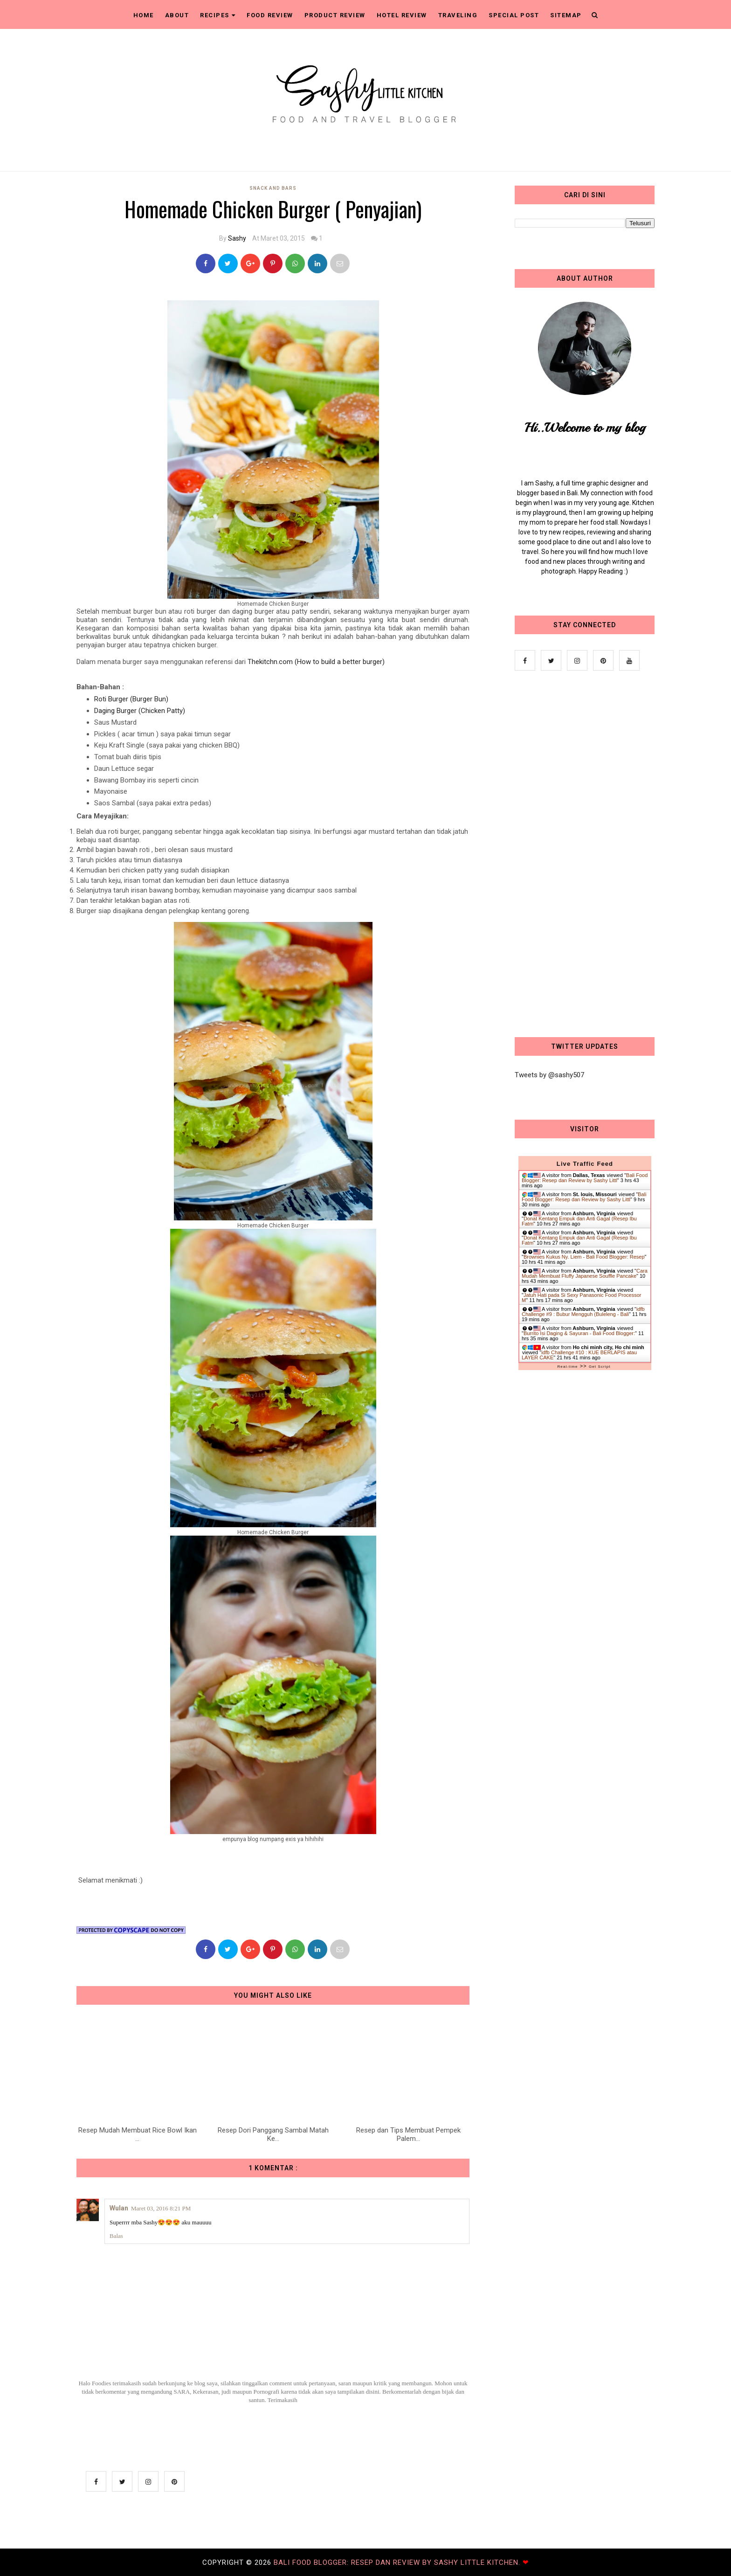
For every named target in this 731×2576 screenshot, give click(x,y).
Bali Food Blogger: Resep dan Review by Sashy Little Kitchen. (398, 2562)
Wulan (119, 2208)
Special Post (514, 15)
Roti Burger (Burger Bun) (131, 699)
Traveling (458, 15)
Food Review (270, 15)
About (177, 15)
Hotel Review (402, 15)
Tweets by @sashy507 (549, 1075)
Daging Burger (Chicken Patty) (139, 710)
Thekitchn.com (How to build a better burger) (316, 662)
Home (143, 15)
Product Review (335, 15)
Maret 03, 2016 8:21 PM (161, 2208)
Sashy (237, 238)
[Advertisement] (585, 855)
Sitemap (566, 15)
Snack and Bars (273, 188)
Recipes (217, 15)
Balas (116, 2235)
